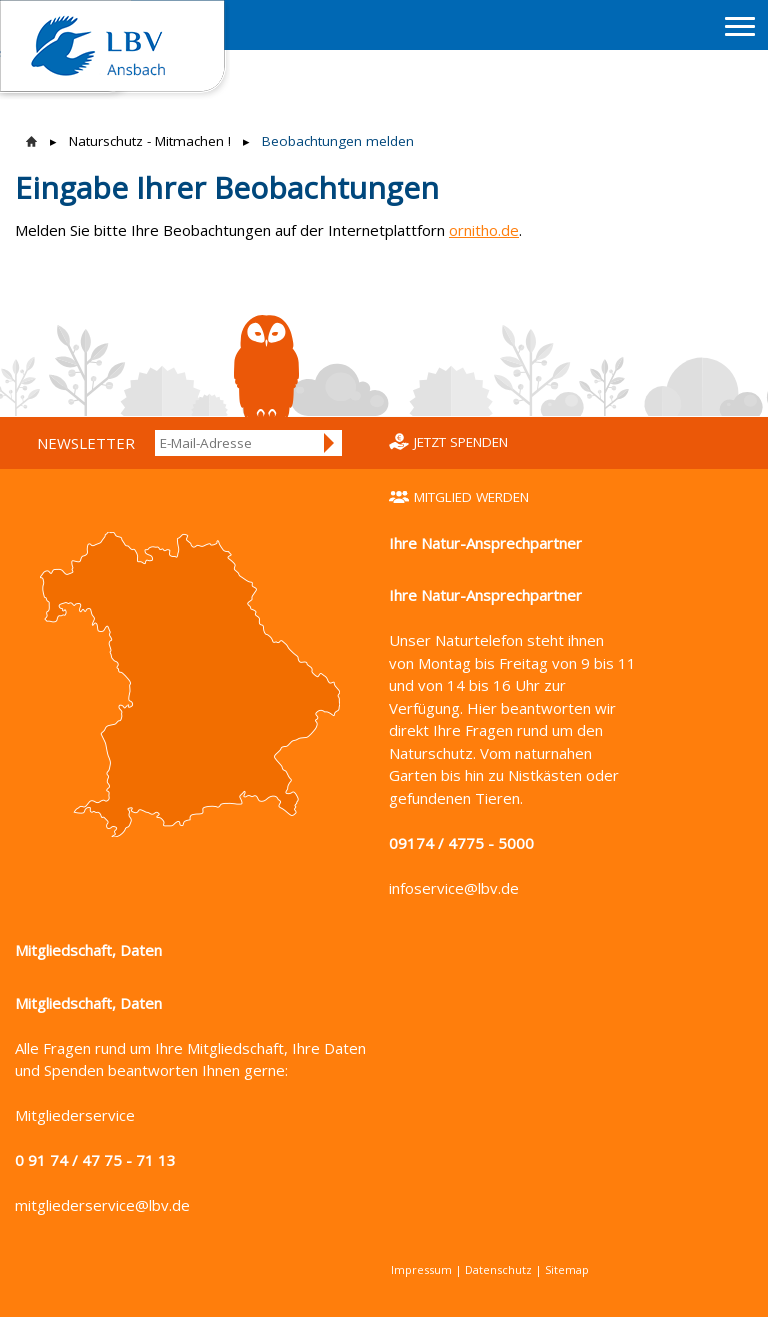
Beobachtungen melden (338, 141)
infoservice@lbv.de (454, 888)
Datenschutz (498, 1269)
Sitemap (567, 1269)
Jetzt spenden (461, 442)
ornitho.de (484, 230)
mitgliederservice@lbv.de (102, 1205)
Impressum (421, 1269)
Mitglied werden (471, 497)
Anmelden (330, 443)
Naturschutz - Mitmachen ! (150, 141)
